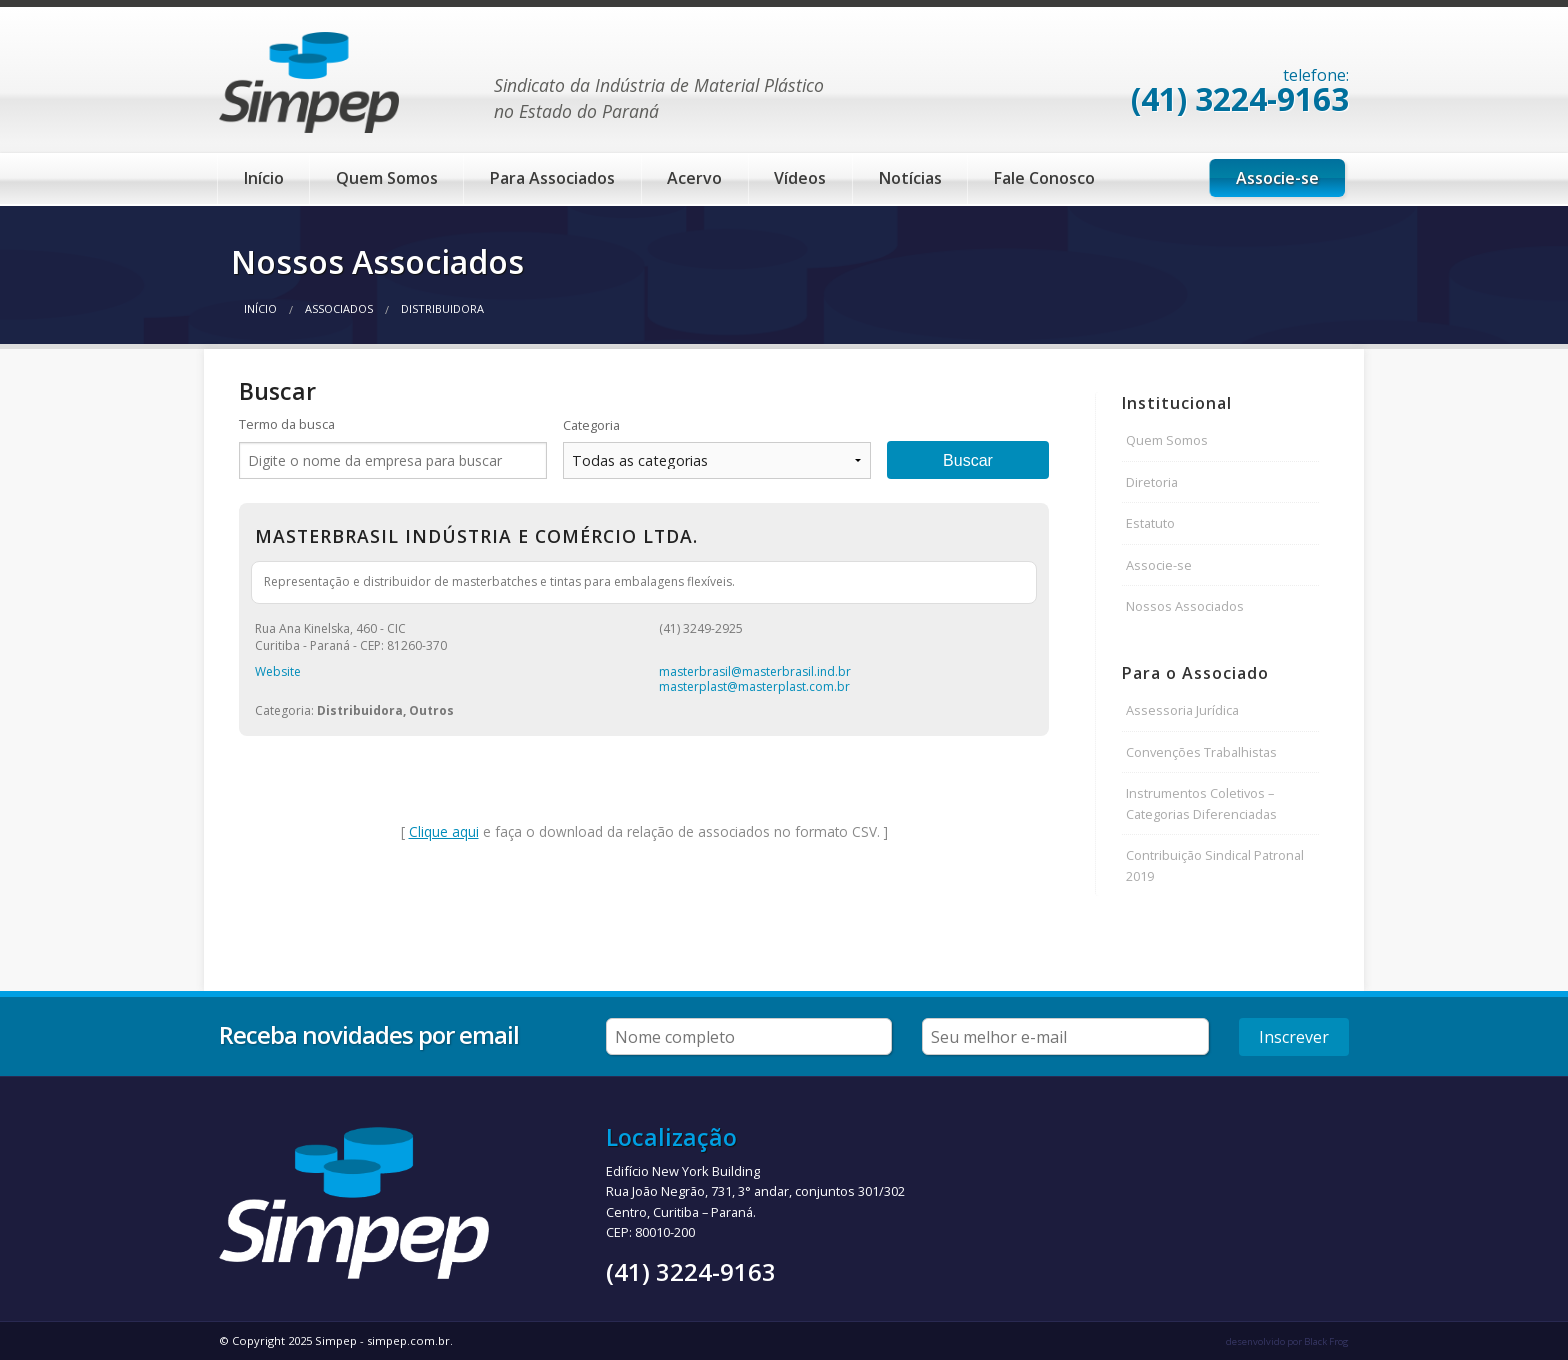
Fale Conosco (1044, 178)
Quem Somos (387, 178)
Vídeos (800, 178)
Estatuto (1150, 523)
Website (278, 671)
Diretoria (1152, 482)
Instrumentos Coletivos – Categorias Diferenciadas (1201, 803)
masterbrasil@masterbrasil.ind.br (755, 671)
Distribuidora (442, 308)
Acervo (694, 178)
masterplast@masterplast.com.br (754, 686)
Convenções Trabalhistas (1201, 752)
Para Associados (552, 178)
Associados (339, 308)
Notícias (910, 178)
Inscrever (1294, 1037)
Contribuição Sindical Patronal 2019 (1215, 865)
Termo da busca (287, 424)
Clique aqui (444, 831)
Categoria (591, 425)
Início (264, 178)
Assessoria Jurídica (1182, 710)
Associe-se (1277, 178)
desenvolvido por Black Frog (1287, 1341)
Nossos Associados (1185, 606)
